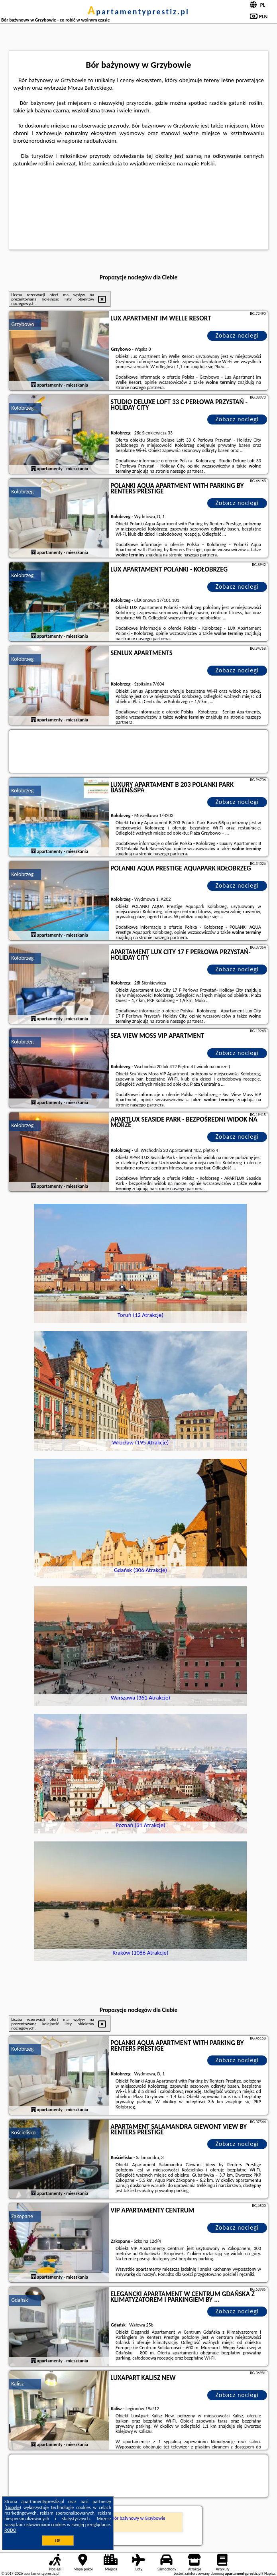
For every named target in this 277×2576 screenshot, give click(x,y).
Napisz (269, 2573)
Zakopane (22, 2216)
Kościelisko (23, 2132)
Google (13, 2507)
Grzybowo (22, 324)
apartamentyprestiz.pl (138, 11)
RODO (10, 2530)
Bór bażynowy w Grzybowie (138, 2518)
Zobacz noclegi (237, 335)
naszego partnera (147, 387)
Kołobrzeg (22, 408)
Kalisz (17, 2383)
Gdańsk (19, 2300)
